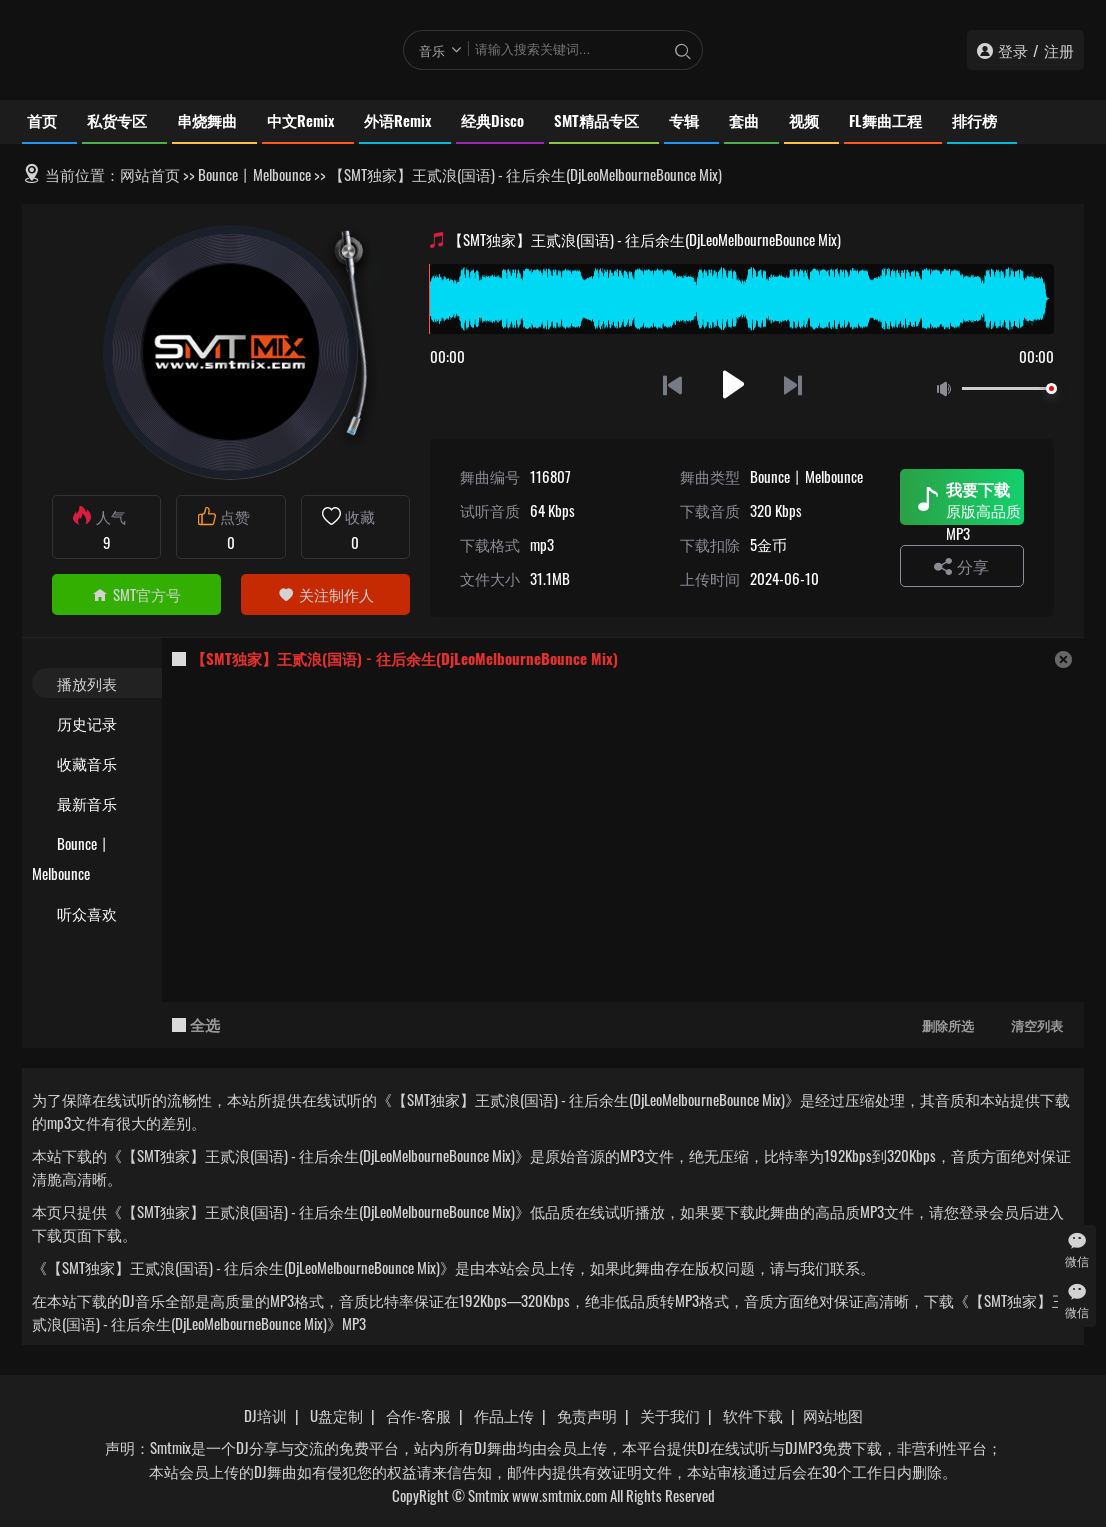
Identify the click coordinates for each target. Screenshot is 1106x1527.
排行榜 (974, 120)
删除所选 (948, 1025)
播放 (733, 384)
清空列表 (1037, 1025)
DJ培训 (265, 1415)
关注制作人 (326, 594)
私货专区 (117, 120)
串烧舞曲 (207, 120)
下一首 (794, 384)
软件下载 (753, 1415)
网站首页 (150, 174)
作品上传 (504, 1415)
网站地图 (833, 1415)
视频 (804, 120)
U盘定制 (336, 1415)
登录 (1013, 50)
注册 (1059, 50)
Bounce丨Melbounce (254, 174)
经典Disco (492, 120)
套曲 (744, 120)
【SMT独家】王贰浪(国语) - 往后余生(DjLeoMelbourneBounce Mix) (404, 658)
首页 (42, 120)
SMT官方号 (136, 594)
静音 (948, 389)
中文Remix (300, 120)
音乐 (432, 50)
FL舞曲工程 (885, 120)
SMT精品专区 (596, 120)
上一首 (672, 384)
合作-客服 (418, 1415)
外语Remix (397, 120)
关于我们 (670, 1415)
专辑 (684, 120)
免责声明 (587, 1415)
